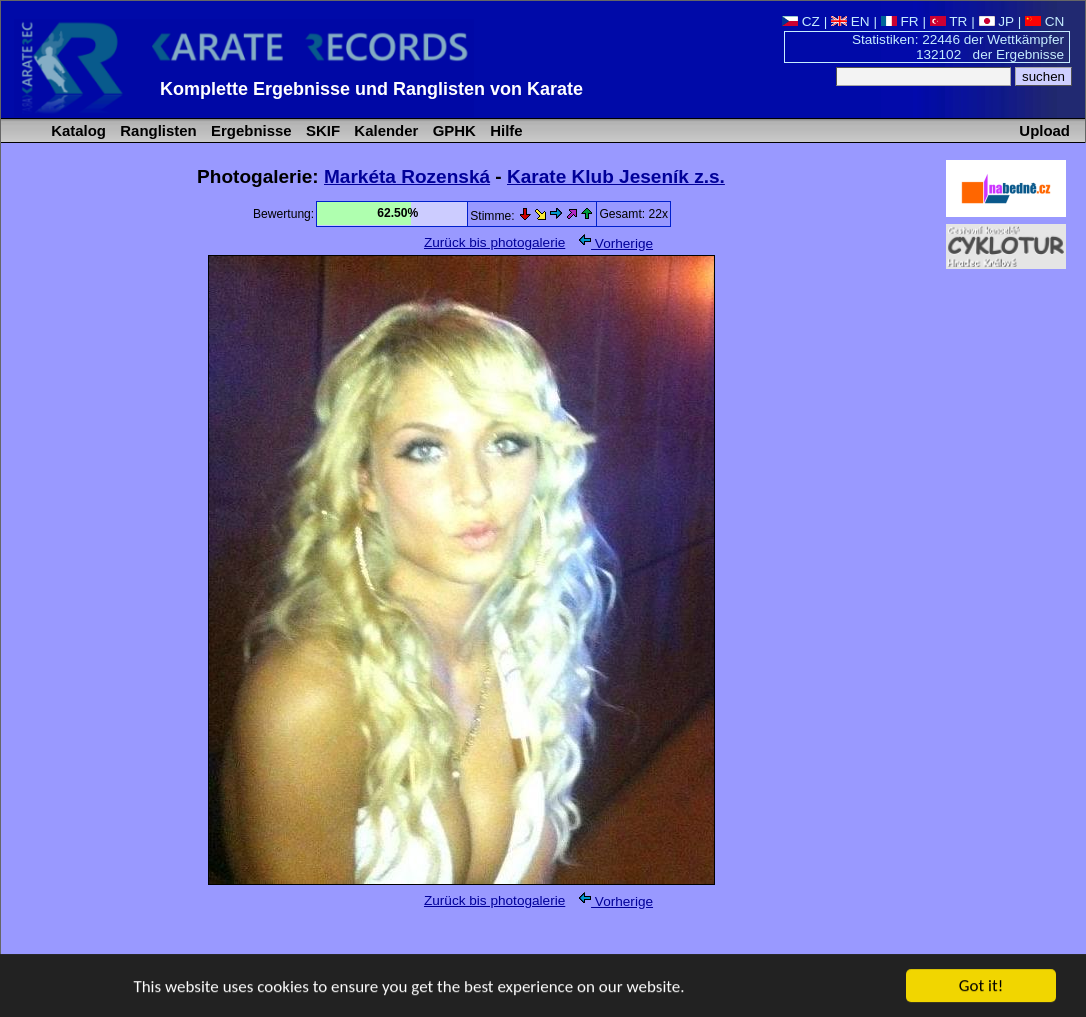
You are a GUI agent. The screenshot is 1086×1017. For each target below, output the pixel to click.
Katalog (76, 130)
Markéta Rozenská (407, 176)
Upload (1044, 130)
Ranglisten (156, 130)
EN (850, 21)
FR (900, 21)
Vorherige (616, 243)
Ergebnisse (249, 130)
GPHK (452, 130)
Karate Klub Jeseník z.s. (616, 176)
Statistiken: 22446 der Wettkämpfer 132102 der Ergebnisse (958, 47)
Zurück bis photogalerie (494, 242)
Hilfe (504, 130)
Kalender (384, 130)
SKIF (321, 130)
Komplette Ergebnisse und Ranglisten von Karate (371, 89)
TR (949, 21)
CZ (801, 21)
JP (996, 21)
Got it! (981, 986)
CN (1044, 21)
